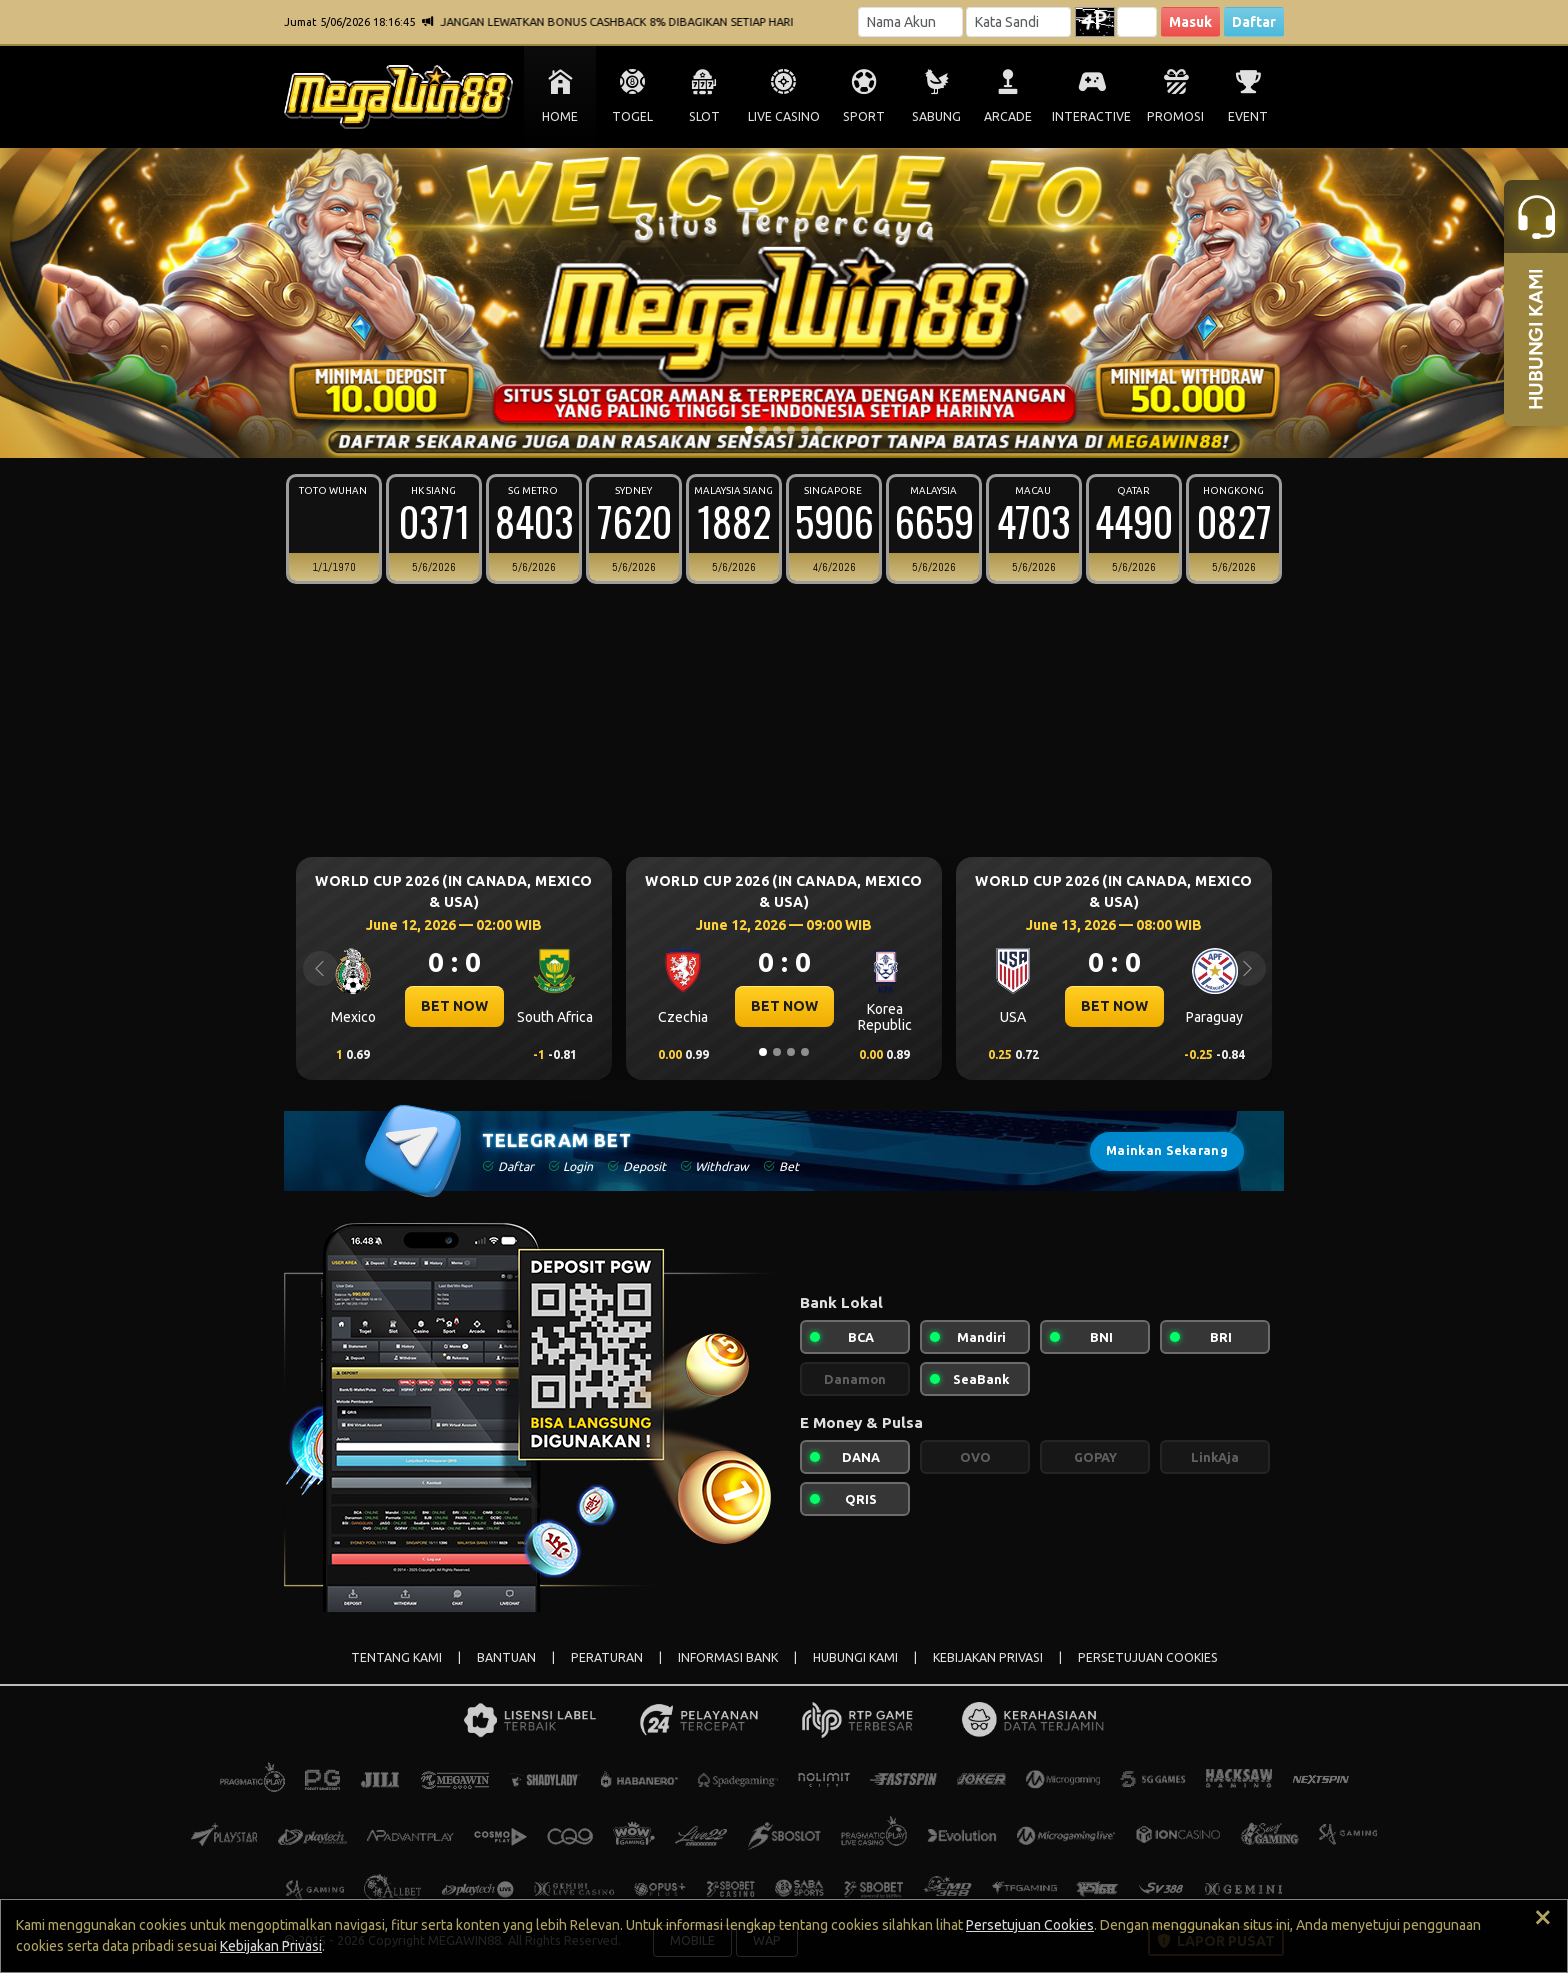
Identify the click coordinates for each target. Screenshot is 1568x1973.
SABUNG (936, 116)
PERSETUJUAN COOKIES (1148, 1657)
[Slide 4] (791, 430)
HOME (560, 116)
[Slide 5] (805, 430)
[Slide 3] (777, 430)
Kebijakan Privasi (271, 1946)
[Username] (910, 22)
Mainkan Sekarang (1167, 1150)
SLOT (704, 116)
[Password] (1018, 22)
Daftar (1254, 22)
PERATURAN (607, 1657)
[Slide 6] (819, 430)
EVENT (1248, 116)
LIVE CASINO (784, 116)
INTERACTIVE (1091, 116)
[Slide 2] (763, 430)
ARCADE (1008, 116)
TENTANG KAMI (396, 1657)
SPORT (864, 116)
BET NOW (454, 1006)
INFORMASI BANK (728, 1657)
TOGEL (632, 116)
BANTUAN (506, 1657)
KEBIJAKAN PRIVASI (988, 1657)
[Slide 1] (749, 430)
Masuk (1190, 22)
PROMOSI (1175, 116)
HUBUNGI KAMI (855, 1657)
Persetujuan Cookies (1030, 1925)
